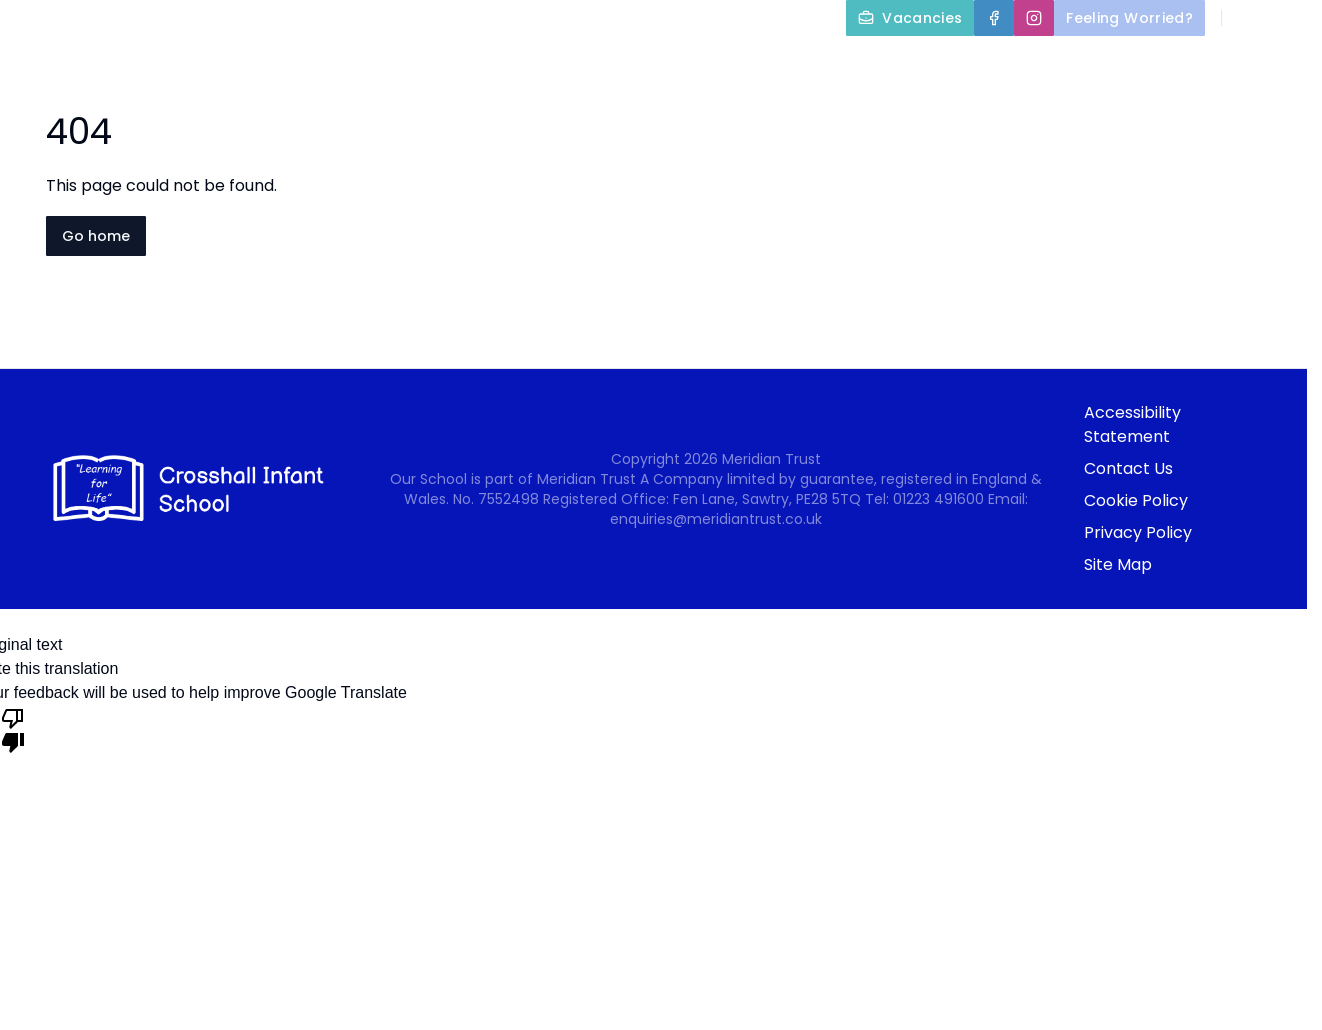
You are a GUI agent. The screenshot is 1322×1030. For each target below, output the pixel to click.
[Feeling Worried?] (1129, 18)
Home (465, 64)
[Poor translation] (13, 729)
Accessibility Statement (1132, 424)
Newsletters (1260, 64)
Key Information (746, 64)
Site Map (1118, 564)
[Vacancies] (910, 18)
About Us (578, 64)
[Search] (1248, 18)
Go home (96, 236)
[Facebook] (994, 18)
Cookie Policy (1136, 500)
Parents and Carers (953, 64)
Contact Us (1263, 112)
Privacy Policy (1138, 532)
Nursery (1130, 64)
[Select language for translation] (1290, 18)
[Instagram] (1034, 18)
